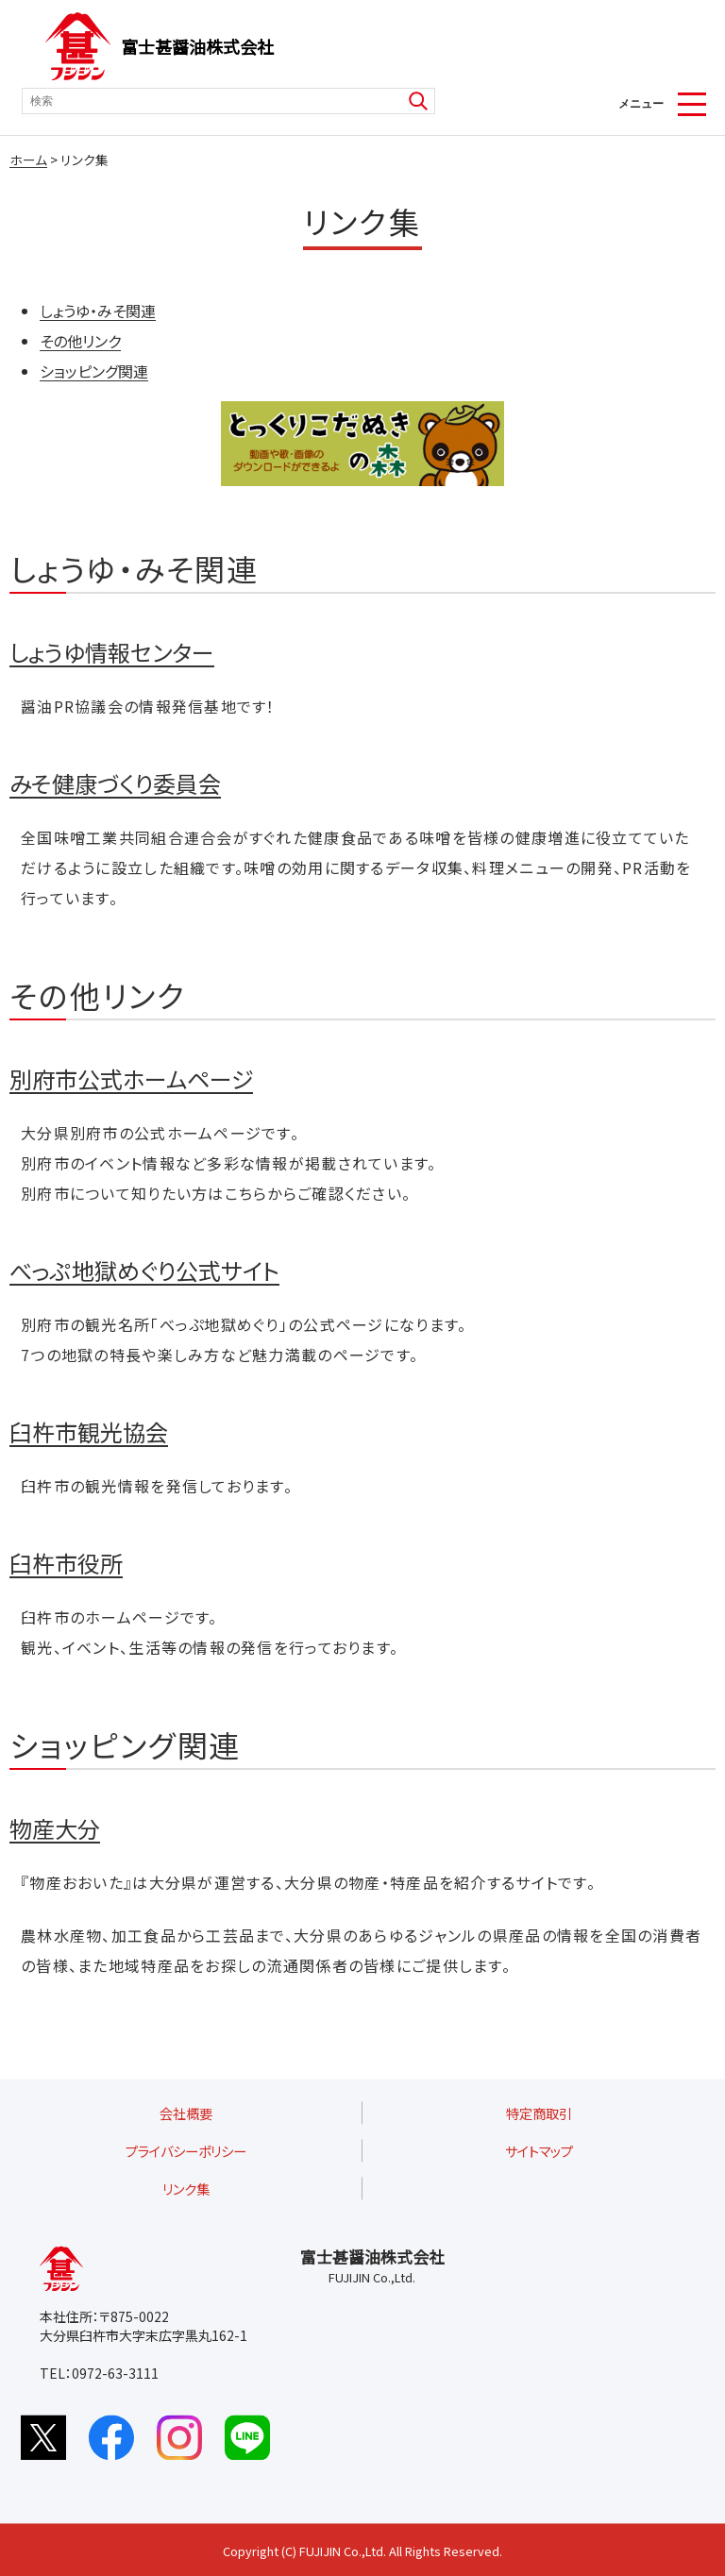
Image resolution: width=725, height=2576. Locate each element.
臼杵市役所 (66, 1562)
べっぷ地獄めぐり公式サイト (144, 1270)
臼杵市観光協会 (88, 1431)
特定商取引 (539, 2113)
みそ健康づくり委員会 (115, 783)
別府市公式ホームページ (131, 1078)
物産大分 (54, 1827)
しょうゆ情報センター (111, 651)
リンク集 (186, 2188)
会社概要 (186, 2113)
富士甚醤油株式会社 (197, 46)
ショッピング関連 (94, 371)
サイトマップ (539, 2151)
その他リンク (80, 340)
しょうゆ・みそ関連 (98, 310)
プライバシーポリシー (186, 2151)
